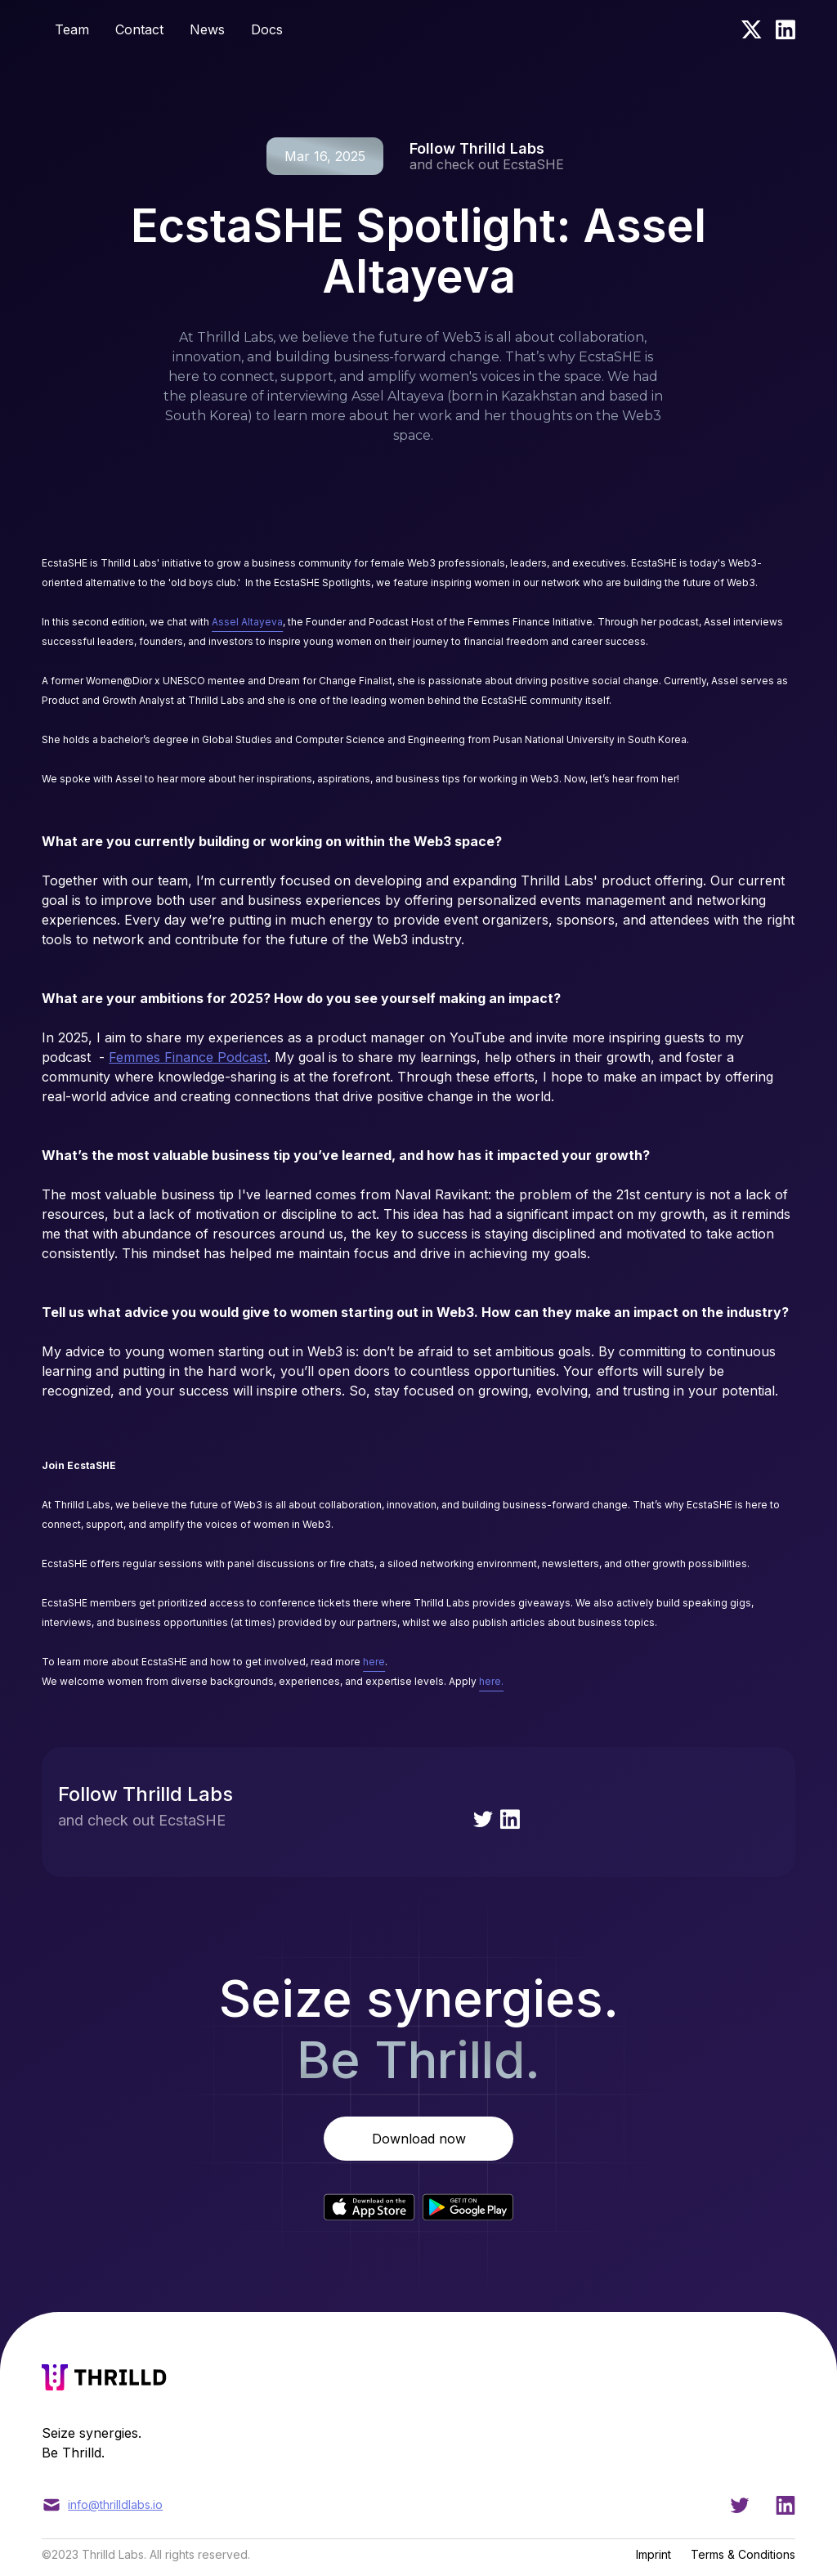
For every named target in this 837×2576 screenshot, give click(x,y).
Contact (139, 29)
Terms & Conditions (743, 2554)
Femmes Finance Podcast (188, 1057)
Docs (267, 29)
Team (72, 29)
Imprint (653, 2554)
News (207, 29)
